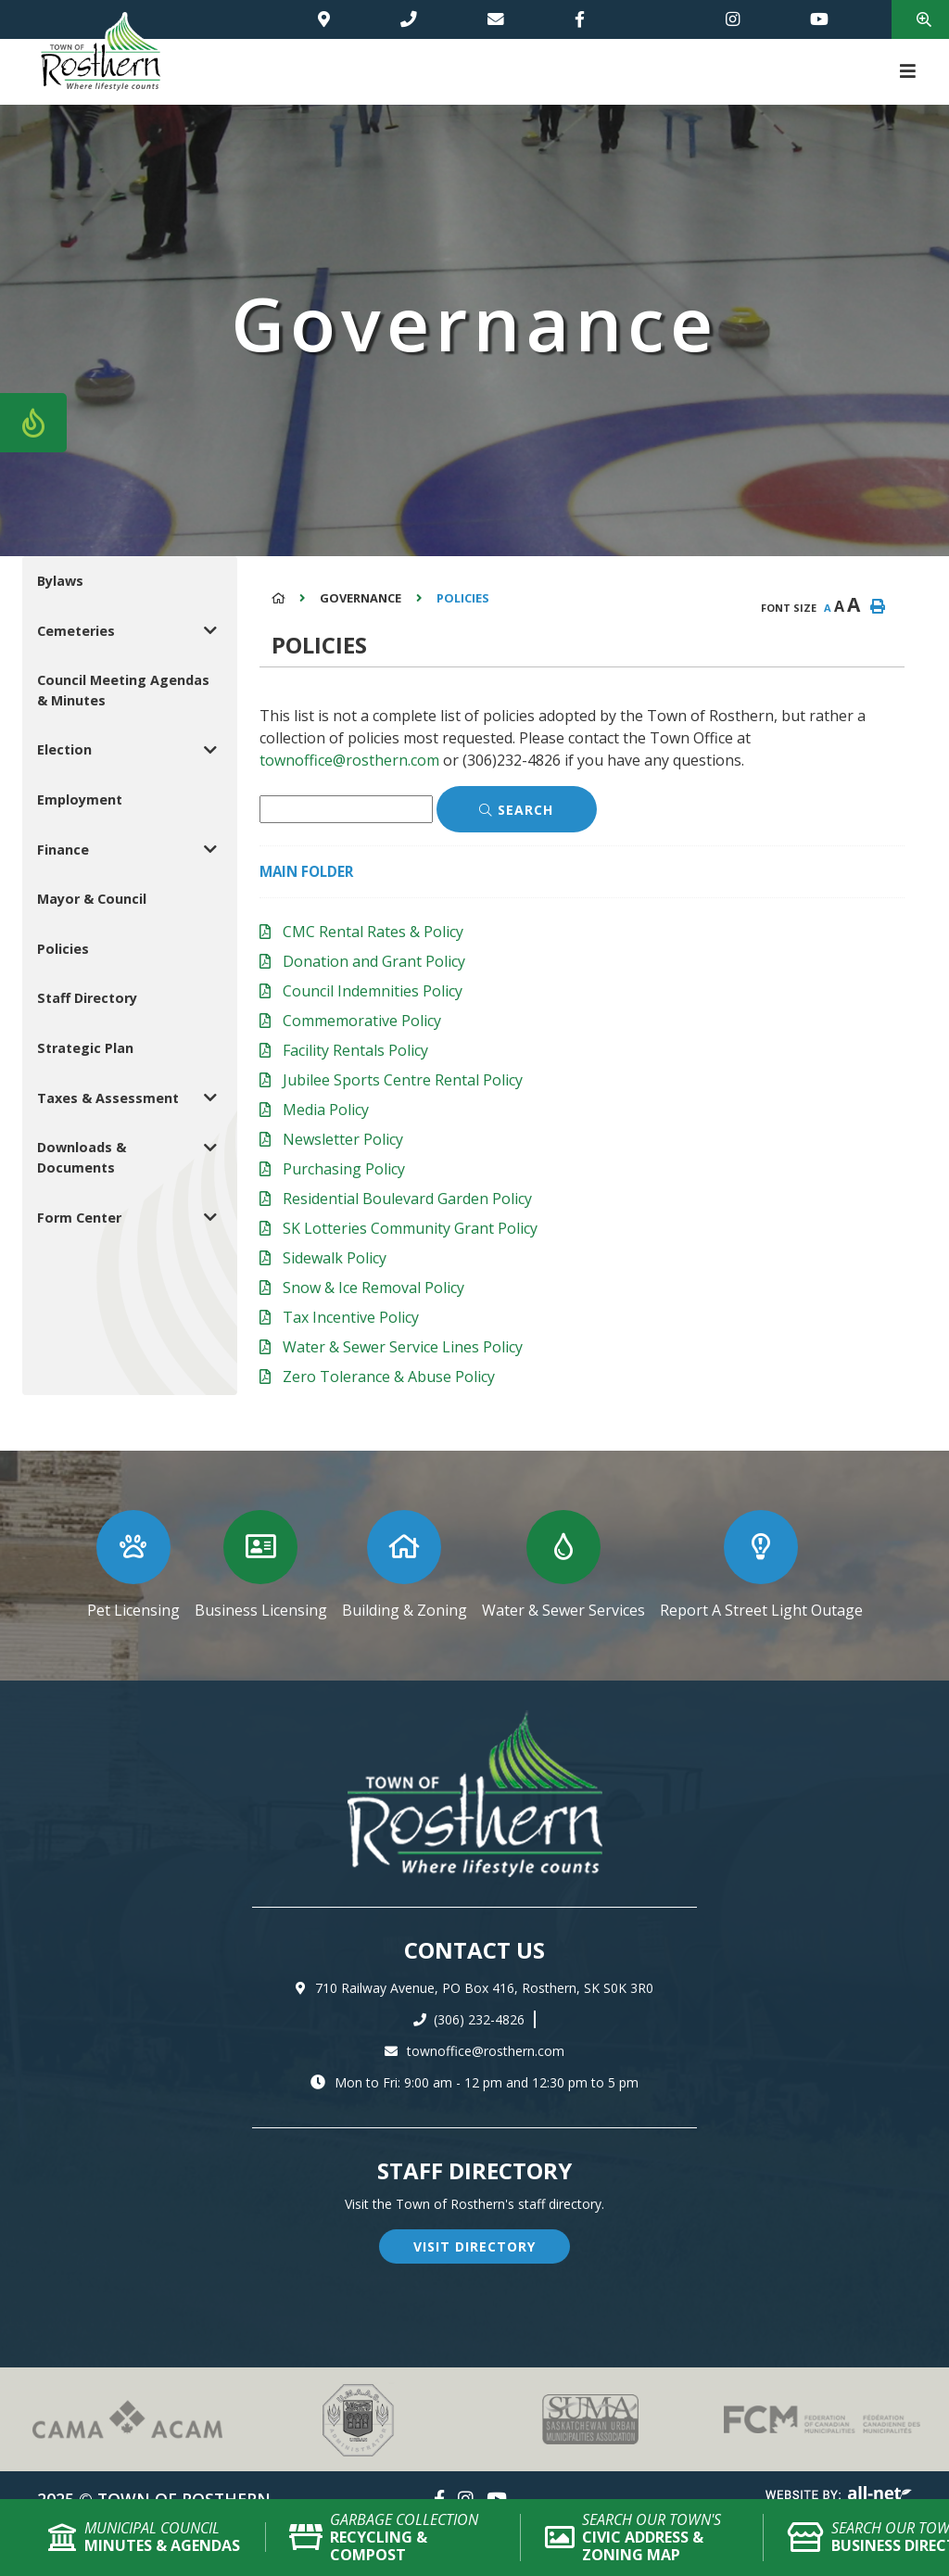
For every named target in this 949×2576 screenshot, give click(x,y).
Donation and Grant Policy (374, 961)
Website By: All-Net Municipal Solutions (839, 2496)
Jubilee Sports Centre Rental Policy (403, 1080)
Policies (463, 598)
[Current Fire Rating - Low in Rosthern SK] (33, 422)
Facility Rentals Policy (355, 1050)
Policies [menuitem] (63, 949)
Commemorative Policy (362, 1020)
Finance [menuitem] (63, 849)
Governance (360, 598)
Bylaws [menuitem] (60, 581)
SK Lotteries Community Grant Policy (410, 1228)
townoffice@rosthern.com (349, 760)
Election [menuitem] (64, 749)
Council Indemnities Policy (372, 991)
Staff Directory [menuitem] (87, 998)
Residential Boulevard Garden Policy (407, 1198)
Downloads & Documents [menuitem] (81, 1157)
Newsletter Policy (343, 1139)
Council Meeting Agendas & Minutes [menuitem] (123, 690)
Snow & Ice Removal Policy (373, 1287)
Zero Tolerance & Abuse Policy (389, 1376)
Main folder (306, 871)
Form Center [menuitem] (79, 1217)
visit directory (474, 2246)
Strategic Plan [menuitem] (85, 1048)
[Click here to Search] (517, 809)
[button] (211, 630)
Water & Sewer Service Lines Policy (403, 1347)
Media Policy (326, 1109)
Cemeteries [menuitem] (76, 631)
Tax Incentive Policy (351, 1317)
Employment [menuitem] (79, 799)
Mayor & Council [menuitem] (91, 898)
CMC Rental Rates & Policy (373, 931)
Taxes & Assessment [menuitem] (108, 1098)
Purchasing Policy (344, 1169)
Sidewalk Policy (334, 1258)
